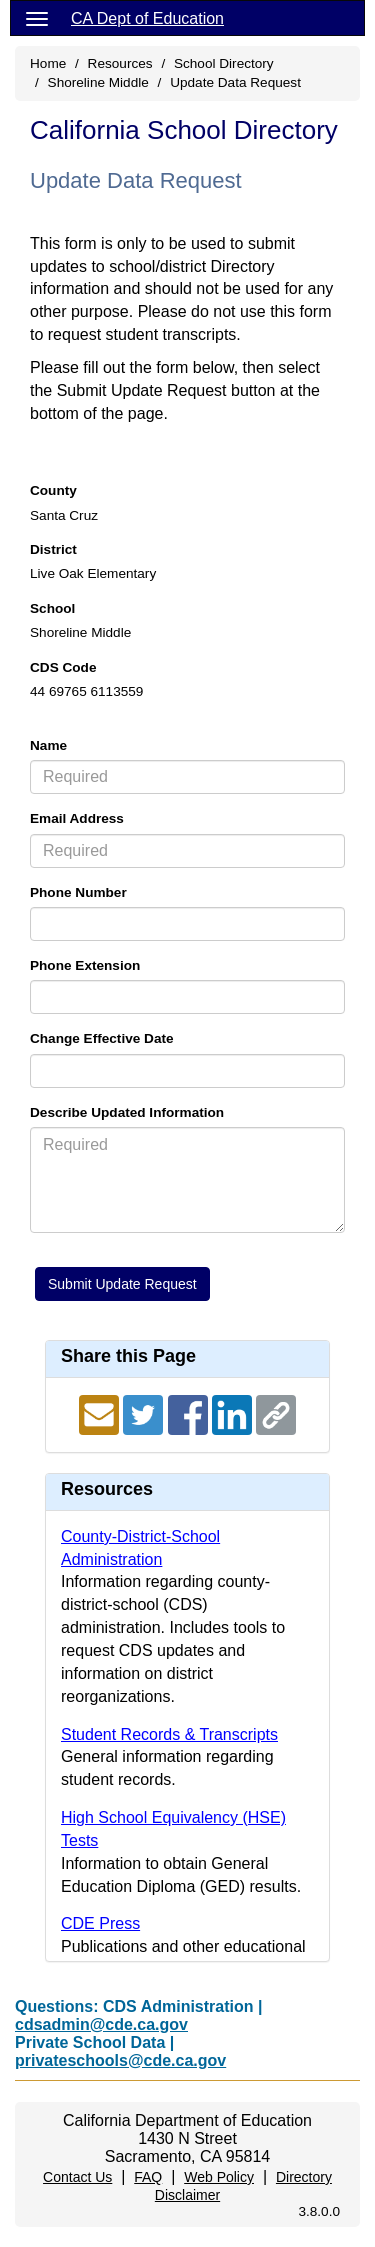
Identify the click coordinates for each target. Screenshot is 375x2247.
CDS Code (63, 667)
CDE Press (100, 1923)
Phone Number (78, 892)
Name (48, 745)
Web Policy (219, 2177)
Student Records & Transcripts (169, 1734)
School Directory (224, 63)
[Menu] (37, 18)
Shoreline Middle (98, 82)
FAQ (148, 2177)
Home (48, 63)
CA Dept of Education (147, 18)
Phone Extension (85, 965)
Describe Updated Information (127, 1112)
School (52, 608)
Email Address (77, 818)
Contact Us (77, 2177)
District (53, 549)
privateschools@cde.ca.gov (120, 2060)
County (53, 490)
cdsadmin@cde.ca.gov (101, 2024)
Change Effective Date (102, 1038)
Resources (120, 63)
